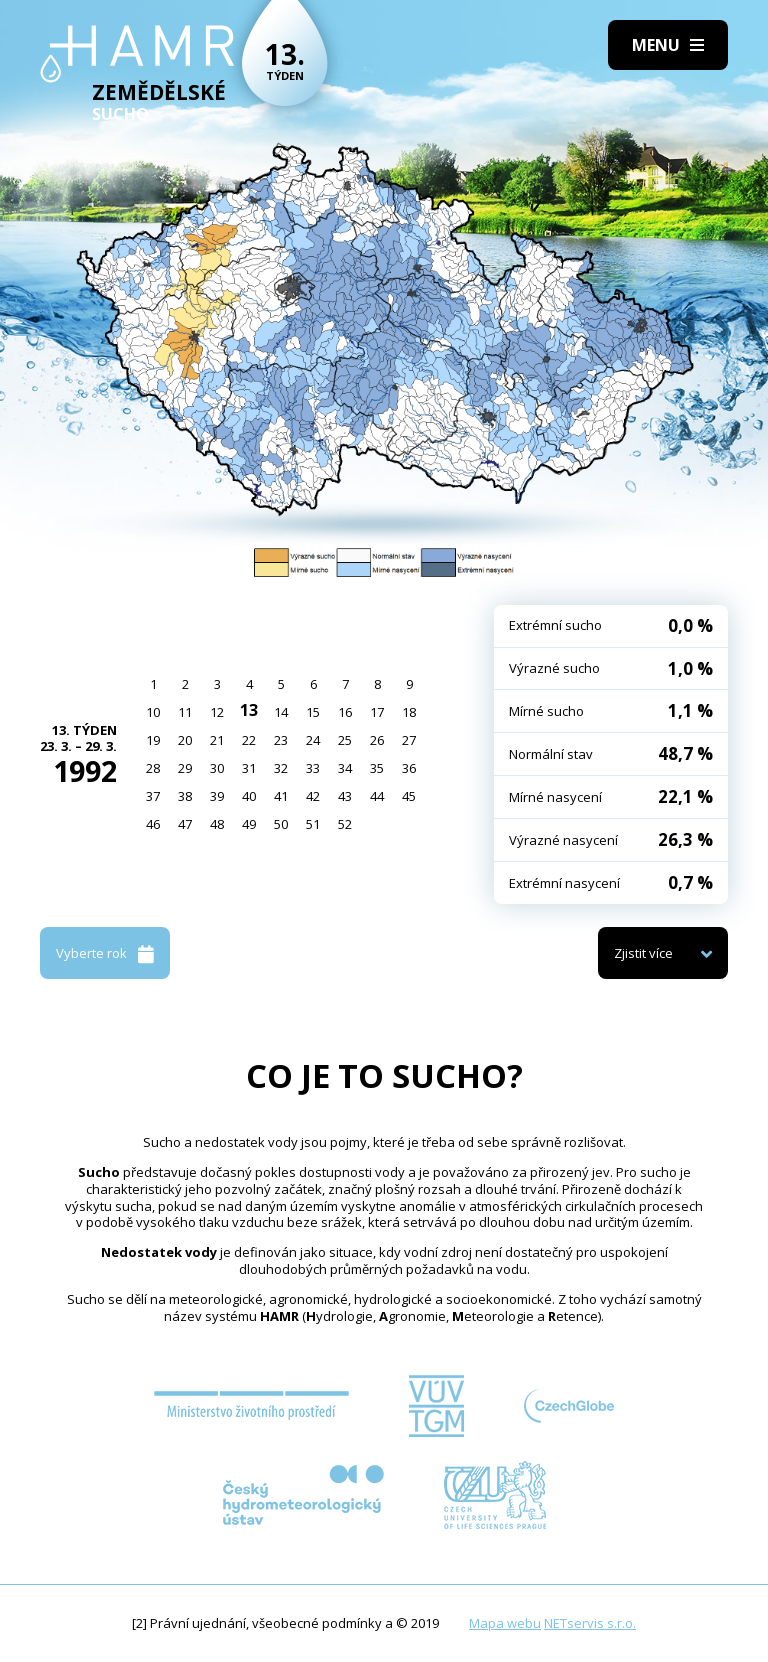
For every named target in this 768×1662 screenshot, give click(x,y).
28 (153, 768)
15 (313, 712)
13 (249, 710)
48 (217, 824)
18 (409, 712)
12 (217, 712)
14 (281, 712)
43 (345, 796)
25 (345, 740)
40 (249, 796)
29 (185, 768)
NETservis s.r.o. (590, 1623)
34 (345, 768)
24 (313, 740)
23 (281, 740)
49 (249, 824)
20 (185, 740)
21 (217, 740)
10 (153, 712)
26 (377, 740)
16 (345, 712)
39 (217, 796)
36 (409, 768)
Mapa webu (505, 1623)
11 (185, 712)
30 (217, 768)
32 (281, 768)
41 (281, 796)
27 (409, 740)
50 (281, 824)
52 (345, 824)
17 (377, 712)
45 (409, 796)
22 (249, 740)
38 (185, 796)
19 (153, 740)
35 (377, 768)
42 (313, 796)
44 (377, 796)
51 (313, 824)
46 (153, 824)
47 (185, 824)
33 (313, 768)
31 (249, 768)
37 (153, 796)
